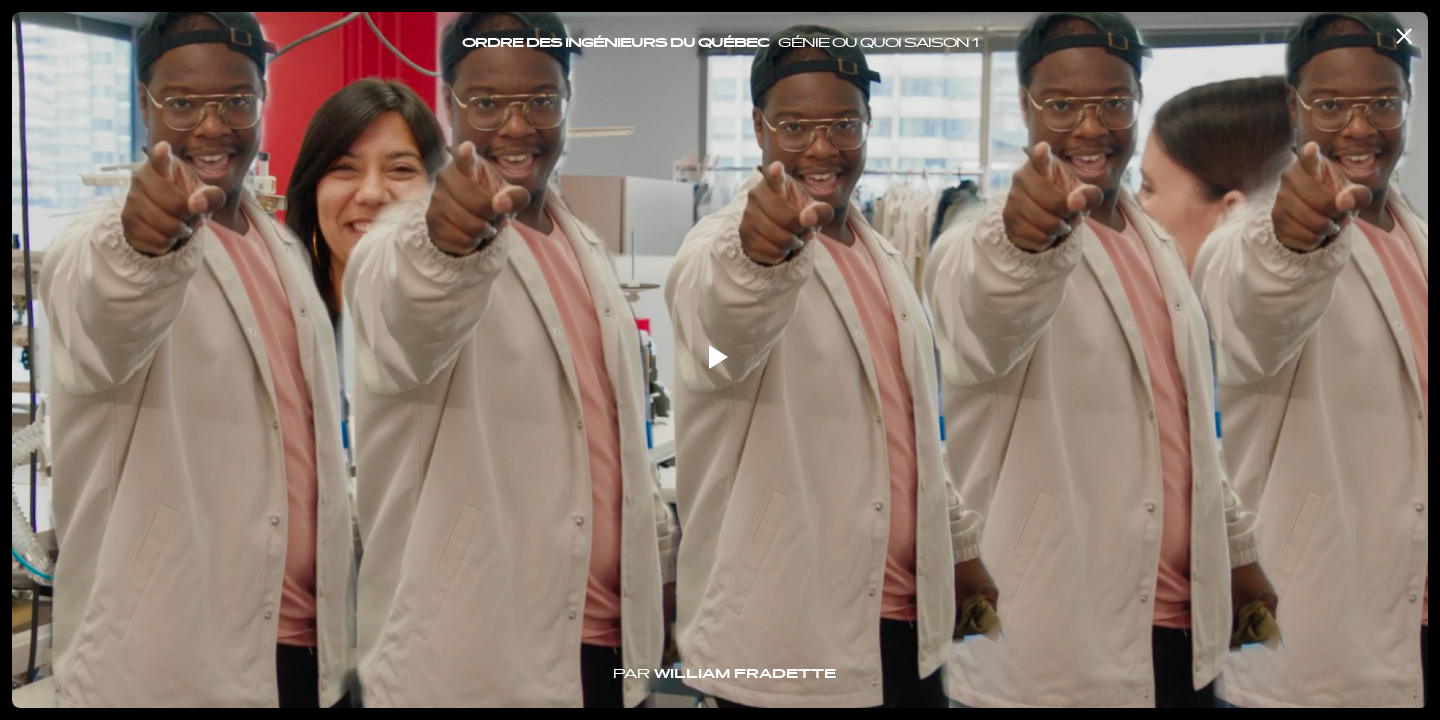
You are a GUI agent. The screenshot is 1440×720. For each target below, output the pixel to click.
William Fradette (745, 675)
